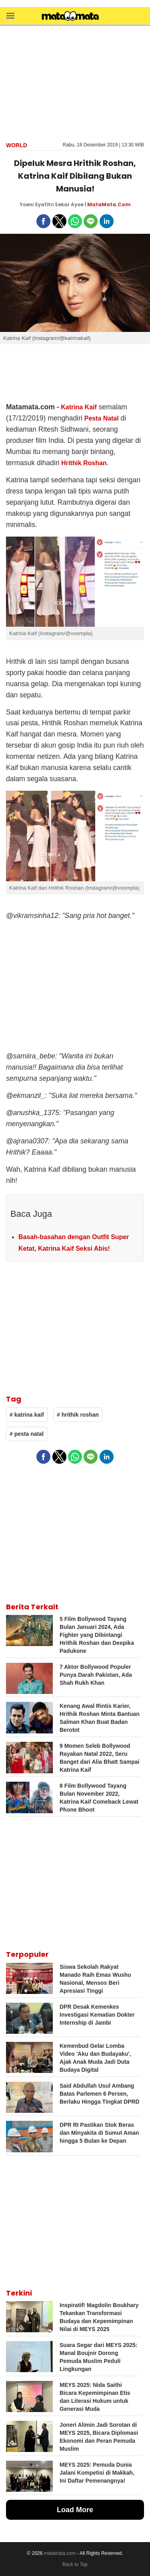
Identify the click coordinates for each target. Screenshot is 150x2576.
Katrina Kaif (78, 407)
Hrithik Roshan (83, 463)
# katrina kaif (27, 1414)
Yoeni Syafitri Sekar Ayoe (52, 204)
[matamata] (70, 16)
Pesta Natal (101, 418)
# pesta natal (27, 1434)
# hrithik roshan (78, 1414)
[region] (75, 82)
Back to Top (74, 2564)
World (16, 145)
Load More (75, 2510)
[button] (10, 15)
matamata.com (60, 2553)
